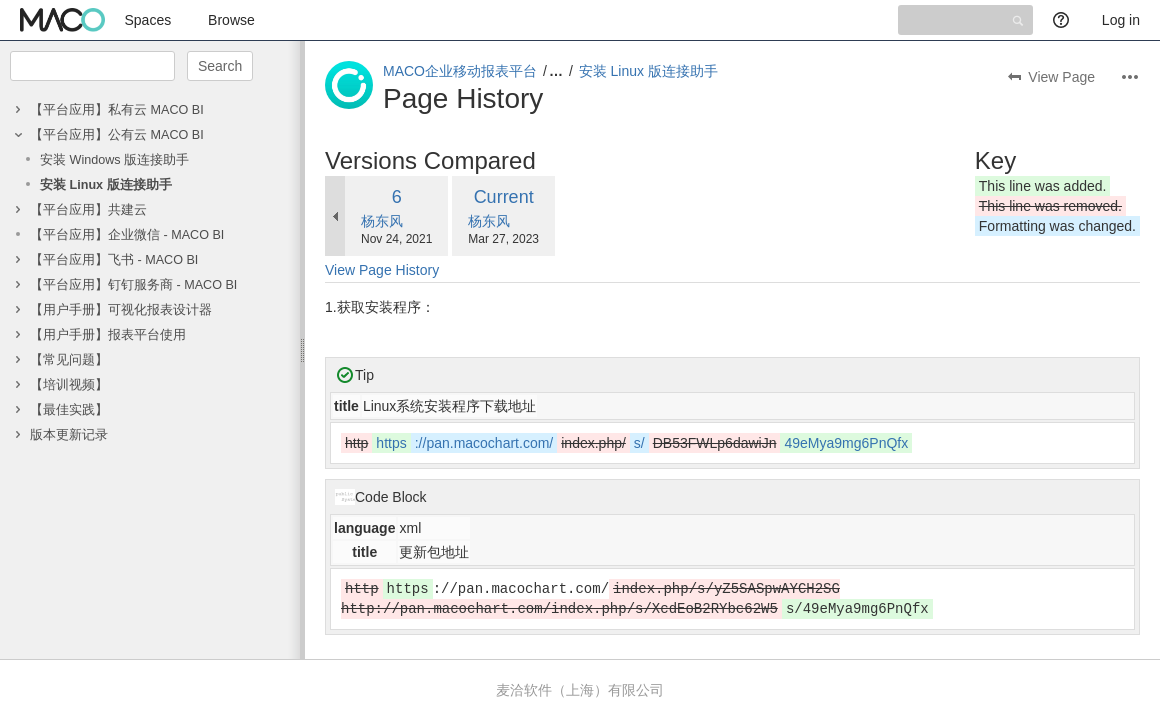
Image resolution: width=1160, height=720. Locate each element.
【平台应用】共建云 (88, 210)
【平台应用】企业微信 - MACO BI (127, 235)
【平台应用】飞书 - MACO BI (114, 260)
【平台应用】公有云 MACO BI (117, 135)
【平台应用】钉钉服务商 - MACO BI (133, 285)
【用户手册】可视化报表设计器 (121, 310)
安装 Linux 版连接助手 (106, 185)
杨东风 (382, 221)
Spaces (148, 20)
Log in (1121, 20)
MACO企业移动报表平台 (460, 71)
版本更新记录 (69, 435)
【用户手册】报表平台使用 (108, 335)
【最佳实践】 (69, 410)
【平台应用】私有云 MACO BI (117, 110)
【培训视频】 (69, 385)
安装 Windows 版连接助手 (114, 160)
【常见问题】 (69, 360)
